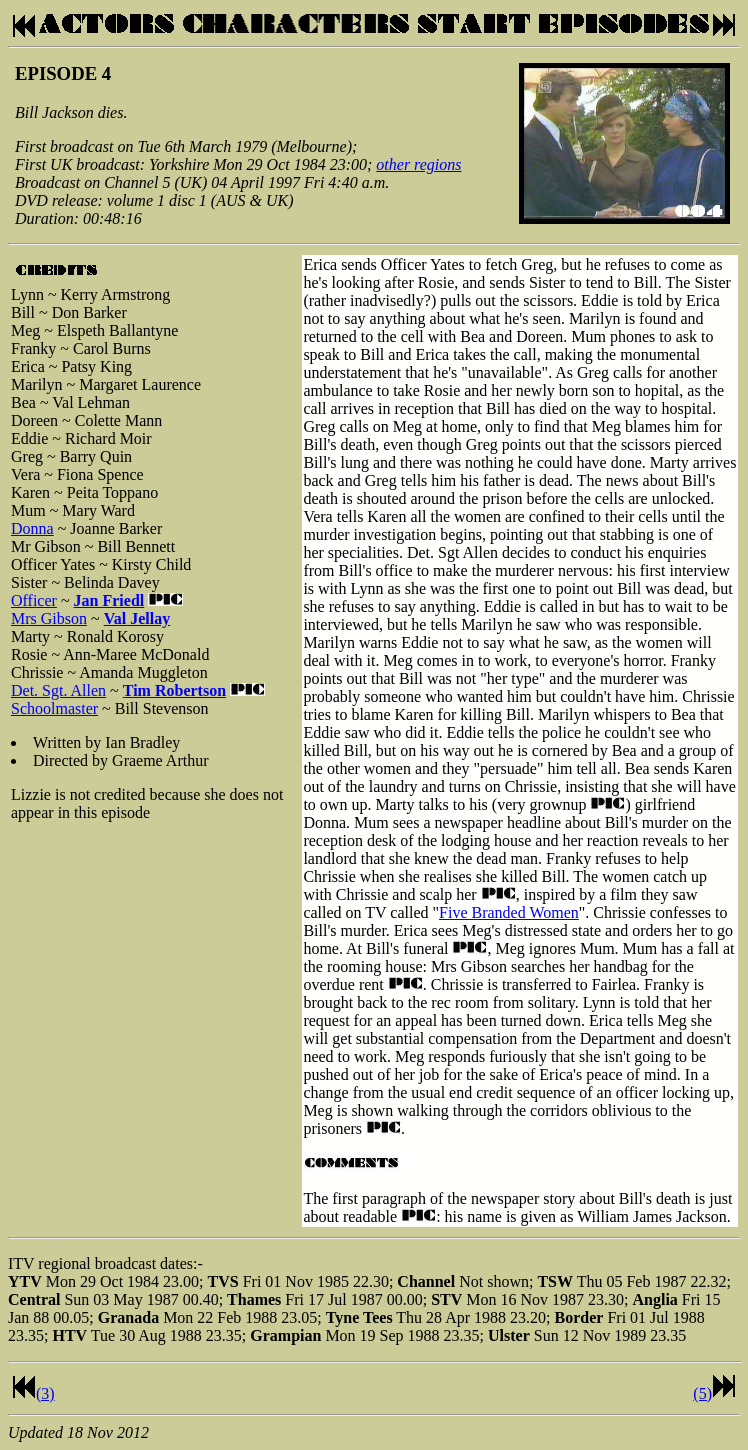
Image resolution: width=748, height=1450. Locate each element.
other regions (418, 164)
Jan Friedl (109, 600)
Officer (34, 600)
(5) (702, 1393)
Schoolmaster (54, 708)
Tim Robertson (174, 690)
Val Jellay (137, 618)
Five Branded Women (509, 912)
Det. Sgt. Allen (58, 690)
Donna (32, 528)
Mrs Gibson (49, 618)
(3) (45, 1393)
